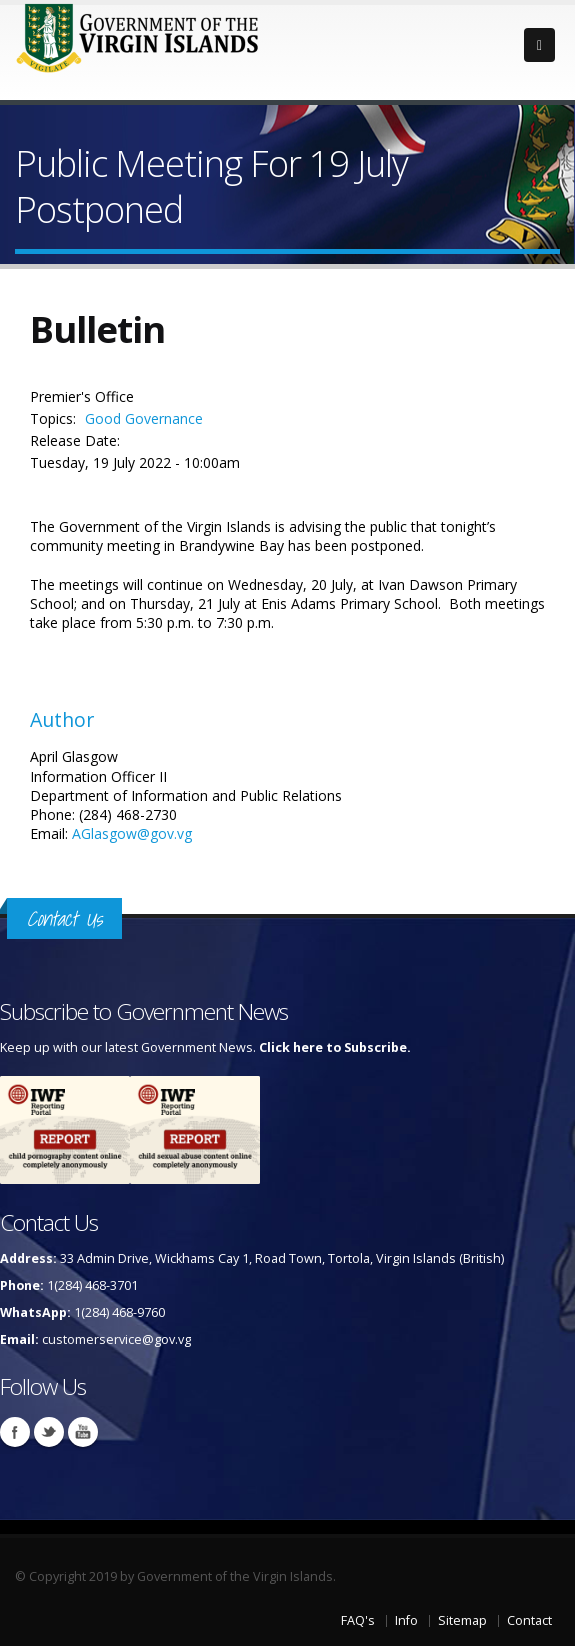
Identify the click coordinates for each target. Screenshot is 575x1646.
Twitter (49, 1432)
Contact (529, 1620)
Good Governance (144, 418)
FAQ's (358, 1620)
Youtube (83, 1432)
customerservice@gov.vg (116, 1339)
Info (406, 1620)
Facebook (15, 1432)
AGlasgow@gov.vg (132, 833)
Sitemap (462, 1620)
